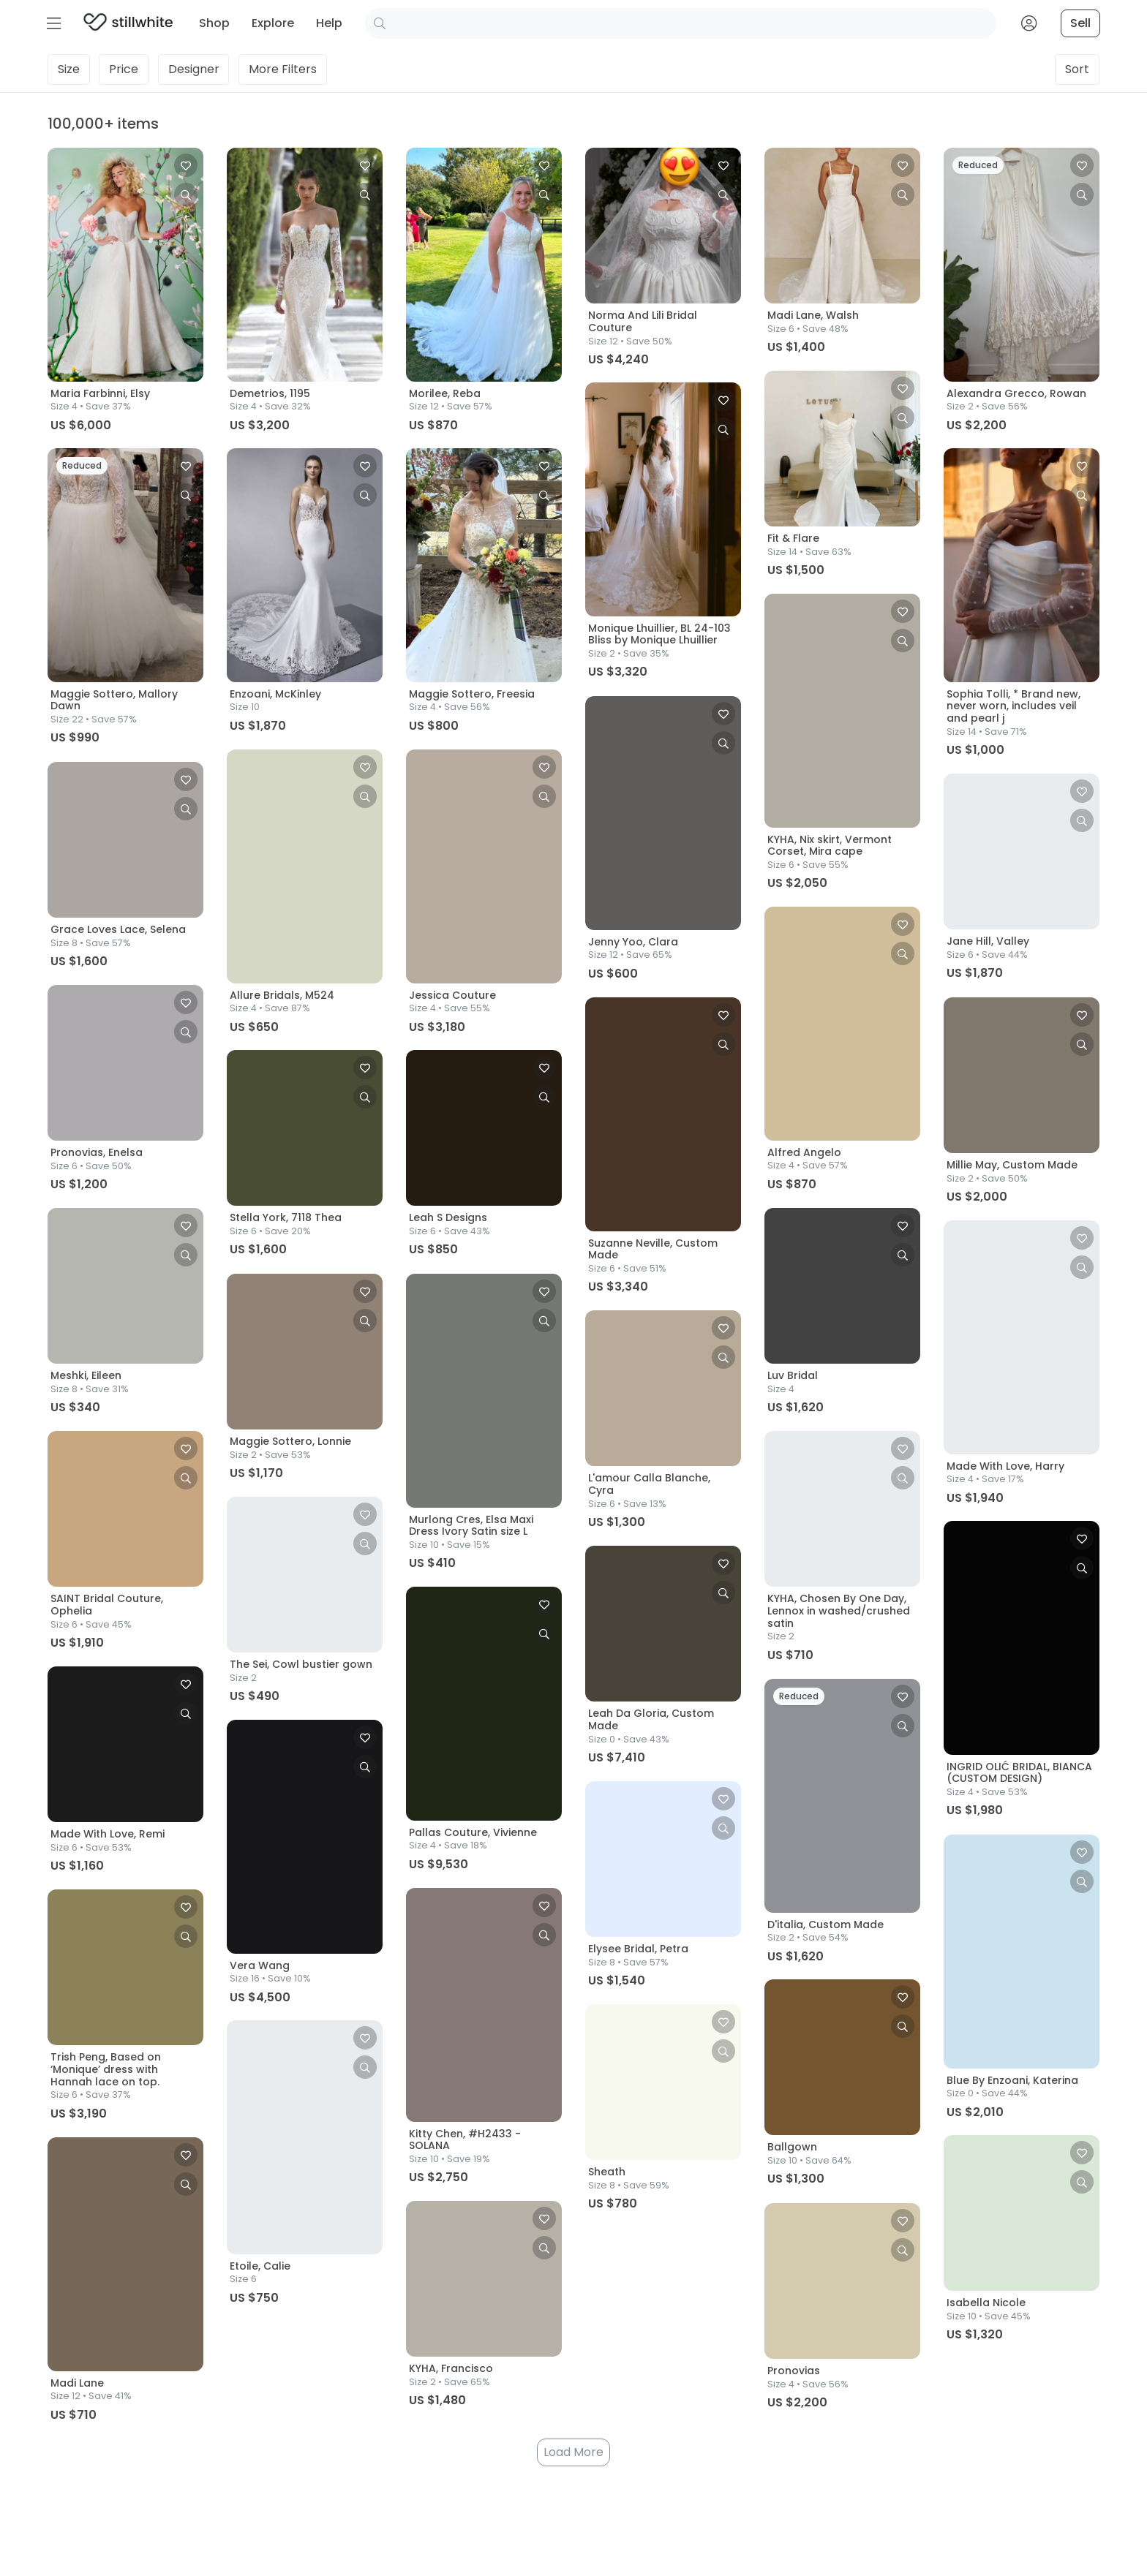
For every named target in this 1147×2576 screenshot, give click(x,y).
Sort (1077, 69)
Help (329, 23)
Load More (573, 2452)
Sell (1080, 23)
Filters (283, 69)
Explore (273, 23)
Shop (214, 23)
